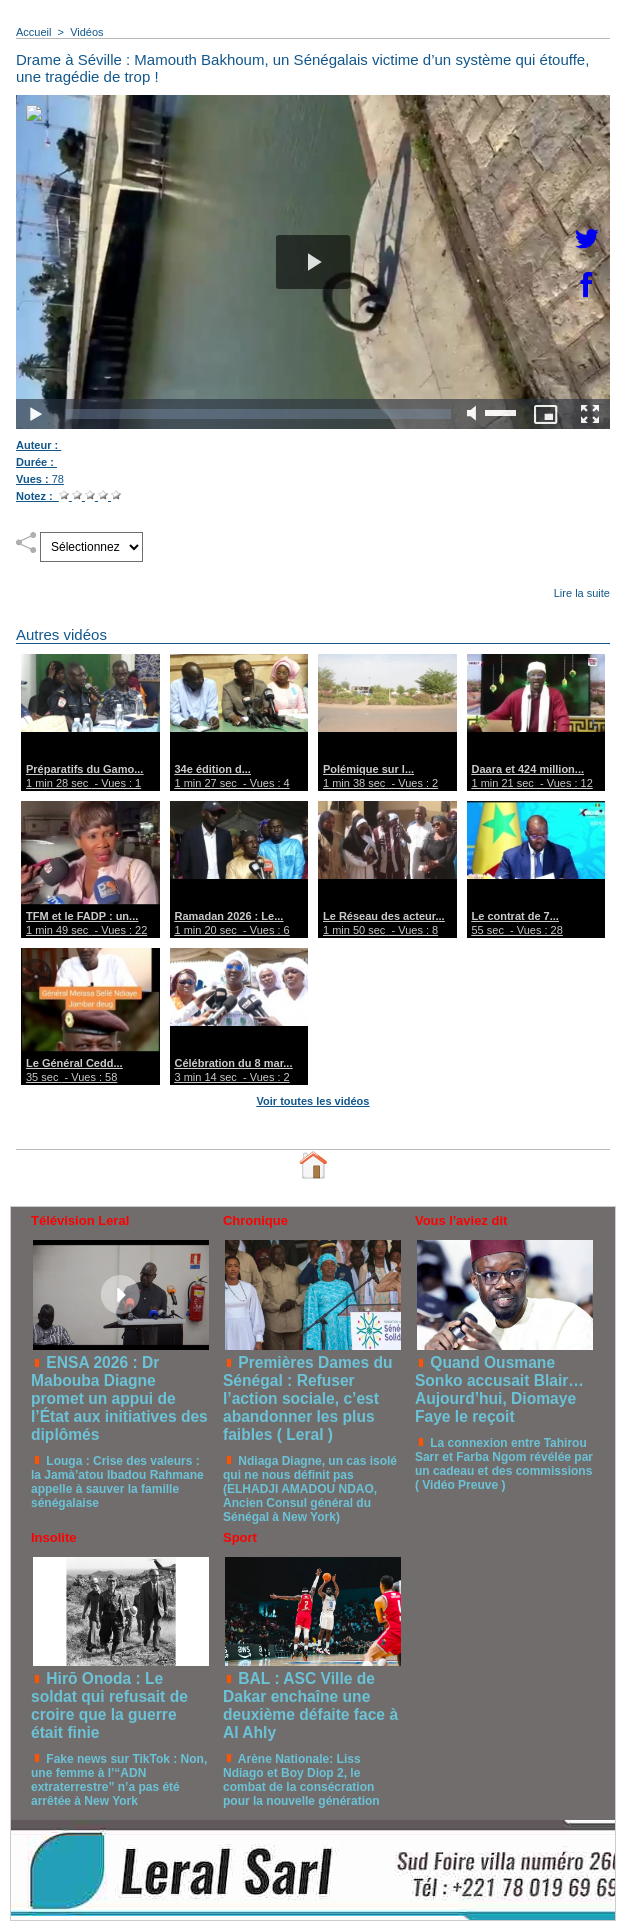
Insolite (54, 1537)
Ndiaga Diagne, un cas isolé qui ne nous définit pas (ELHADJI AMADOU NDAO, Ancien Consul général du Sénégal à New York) (310, 1489)
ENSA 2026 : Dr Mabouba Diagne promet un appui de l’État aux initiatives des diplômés (119, 1398)
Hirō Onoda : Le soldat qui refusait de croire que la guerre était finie (109, 1705)
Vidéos (86, 32)
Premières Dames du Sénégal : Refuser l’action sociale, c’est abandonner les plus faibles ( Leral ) (308, 1398)
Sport (240, 1537)
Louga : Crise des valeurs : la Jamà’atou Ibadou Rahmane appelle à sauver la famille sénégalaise (117, 1482)
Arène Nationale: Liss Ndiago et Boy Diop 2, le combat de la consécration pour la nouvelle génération (301, 1780)
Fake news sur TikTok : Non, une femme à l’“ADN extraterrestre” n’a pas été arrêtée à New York (119, 1780)
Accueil (33, 32)
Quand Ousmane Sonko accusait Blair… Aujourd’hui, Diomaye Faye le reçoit (499, 1389)
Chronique (255, 1220)
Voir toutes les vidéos (313, 1101)
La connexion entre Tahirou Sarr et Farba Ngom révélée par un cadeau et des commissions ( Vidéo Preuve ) (504, 1464)
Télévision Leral (80, 1220)
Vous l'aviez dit (461, 1220)
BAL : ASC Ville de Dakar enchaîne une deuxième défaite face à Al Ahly (310, 1705)
